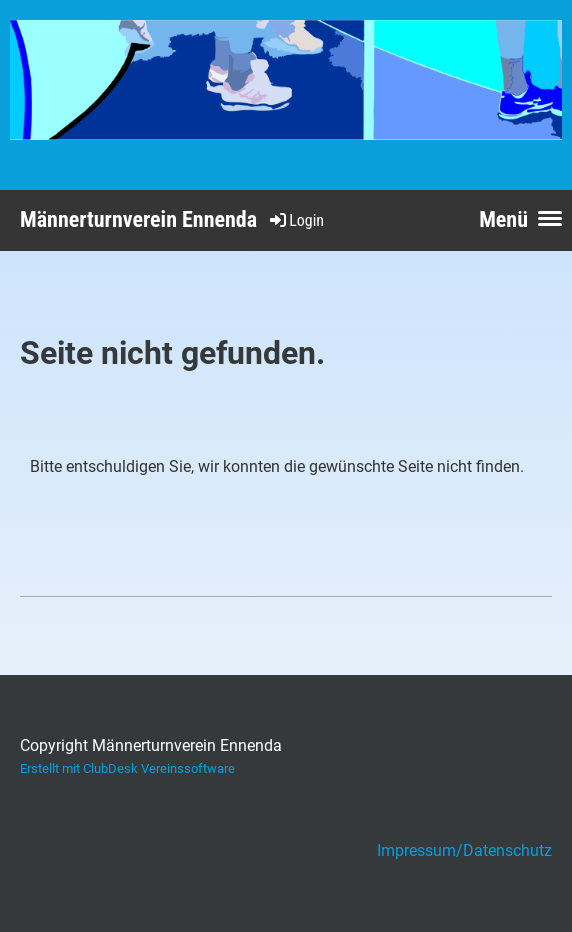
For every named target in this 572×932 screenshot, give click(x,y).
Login (295, 220)
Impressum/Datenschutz (464, 850)
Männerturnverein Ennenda (138, 219)
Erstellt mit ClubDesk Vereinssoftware (127, 768)
